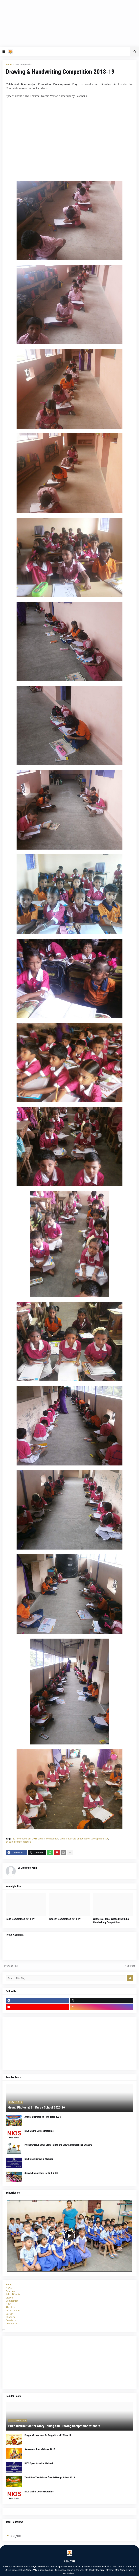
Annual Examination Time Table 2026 (42, 2116)
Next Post (130, 1966)
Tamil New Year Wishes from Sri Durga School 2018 (49, 2477)
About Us (10, 2307)
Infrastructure (13, 2310)
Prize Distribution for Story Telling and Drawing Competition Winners (58, 2144)
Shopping (11, 2317)
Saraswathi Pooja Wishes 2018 (39, 2449)
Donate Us (11, 2320)
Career (9, 2314)
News (9, 2288)
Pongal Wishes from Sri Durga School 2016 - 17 (47, 2435)
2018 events (38, 1838)
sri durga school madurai (18, 1842)
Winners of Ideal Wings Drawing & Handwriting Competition (111, 1920)
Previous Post (11, 1966)
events (63, 1838)
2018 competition (23, 64)
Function (10, 2291)
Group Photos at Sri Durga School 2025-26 (36, 2107)
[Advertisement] (69, 23)
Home (9, 64)
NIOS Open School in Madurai (38, 2159)
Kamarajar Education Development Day (88, 1838)
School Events (13, 2294)
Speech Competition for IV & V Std (41, 2173)
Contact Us (11, 2323)
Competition (12, 2300)
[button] (4, 51)
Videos (9, 2297)
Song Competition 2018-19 (20, 1919)
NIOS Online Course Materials (39, 2130)
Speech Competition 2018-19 (65, 1919)
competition (52, 1838)
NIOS (8, 2304)
